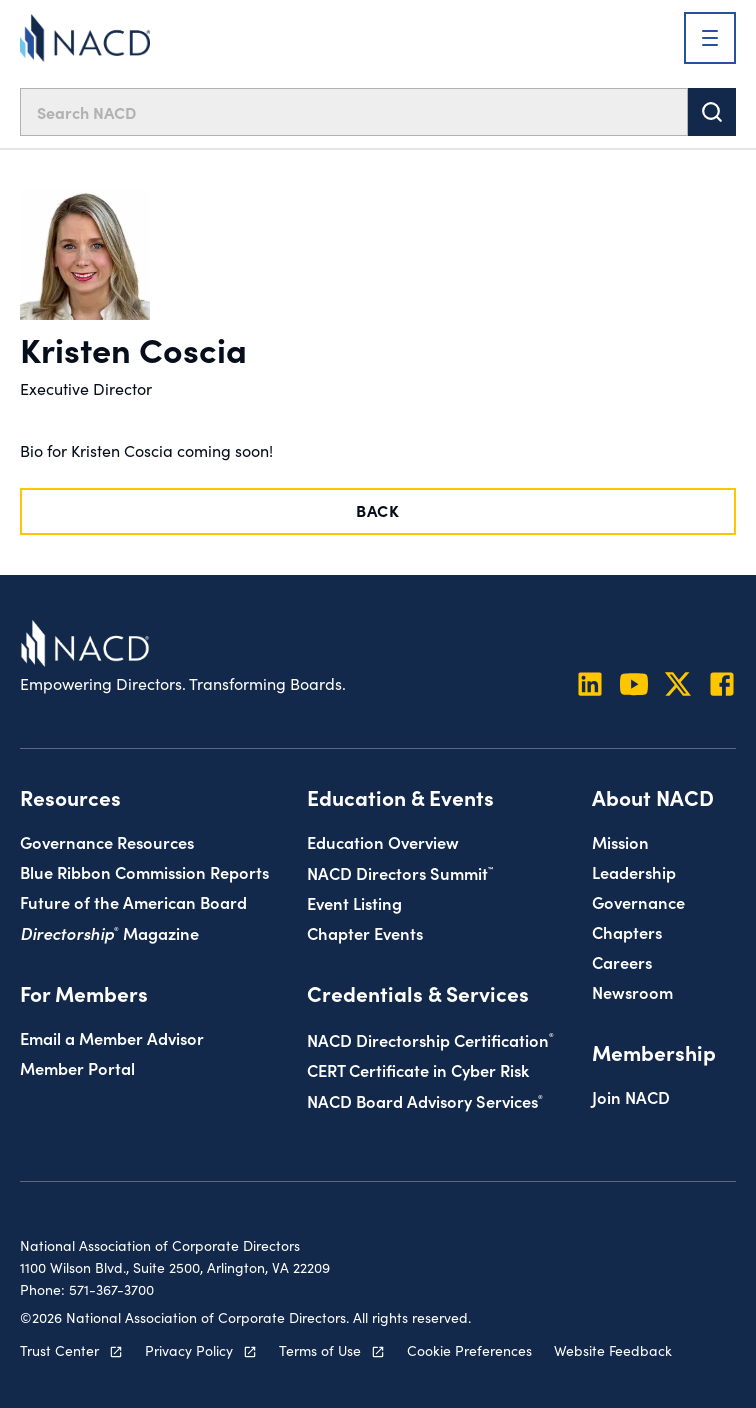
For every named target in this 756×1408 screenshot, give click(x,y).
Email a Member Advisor (112, 1037)
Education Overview (383, 841)
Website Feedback (613, 1350)
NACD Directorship (430, 1039)
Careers (622, 961)
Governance (638, 901)
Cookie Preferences (469, 1350)
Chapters (627, 931)
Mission (620, 841)
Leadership (634, 871)
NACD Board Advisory (425, 1100)
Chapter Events (365, 932)
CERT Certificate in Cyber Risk (418, 1069)
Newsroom (632, 991)
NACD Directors (400, 872)
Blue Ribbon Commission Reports (144, 871)
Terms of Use (320, 1350)
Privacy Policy (189, 1350)
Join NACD (631, 1096)
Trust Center (59, 1350)
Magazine (109, 932)
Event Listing (354, 902)
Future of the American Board (133, 901)
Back (378, 510)
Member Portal (77, 1067)
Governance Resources (107, 841)
